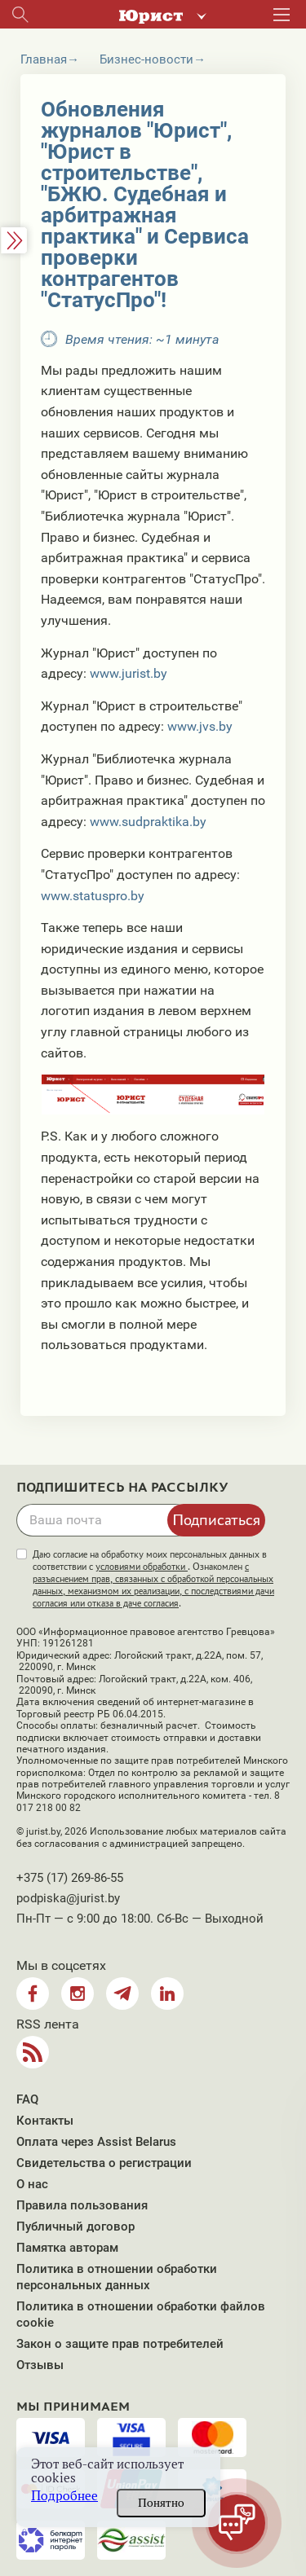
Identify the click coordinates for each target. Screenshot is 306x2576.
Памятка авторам (67, 2247)
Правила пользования (82, 2205)
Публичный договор (75, 2226)
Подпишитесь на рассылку (122, 1487)
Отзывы (40, 2365)
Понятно (161, 2502)
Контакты (44, 2120)
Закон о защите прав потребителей (120, 2343)
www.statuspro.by (92, 895)
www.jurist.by (128, 673)
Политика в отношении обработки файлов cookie (140, 2314)
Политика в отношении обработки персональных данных (116, 2277)
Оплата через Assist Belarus (96, 2141)
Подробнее (64, 2495)
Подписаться (216, 1519)
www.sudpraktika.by (148, 821)
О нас (32, 2184)
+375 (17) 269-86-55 (69, 1877)
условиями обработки (141, 1566)
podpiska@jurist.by (68, 1898)
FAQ (27, 2099)
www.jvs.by (200, 726)
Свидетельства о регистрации (104, 2163)
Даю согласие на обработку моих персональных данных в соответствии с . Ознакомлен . (153, 1579)
